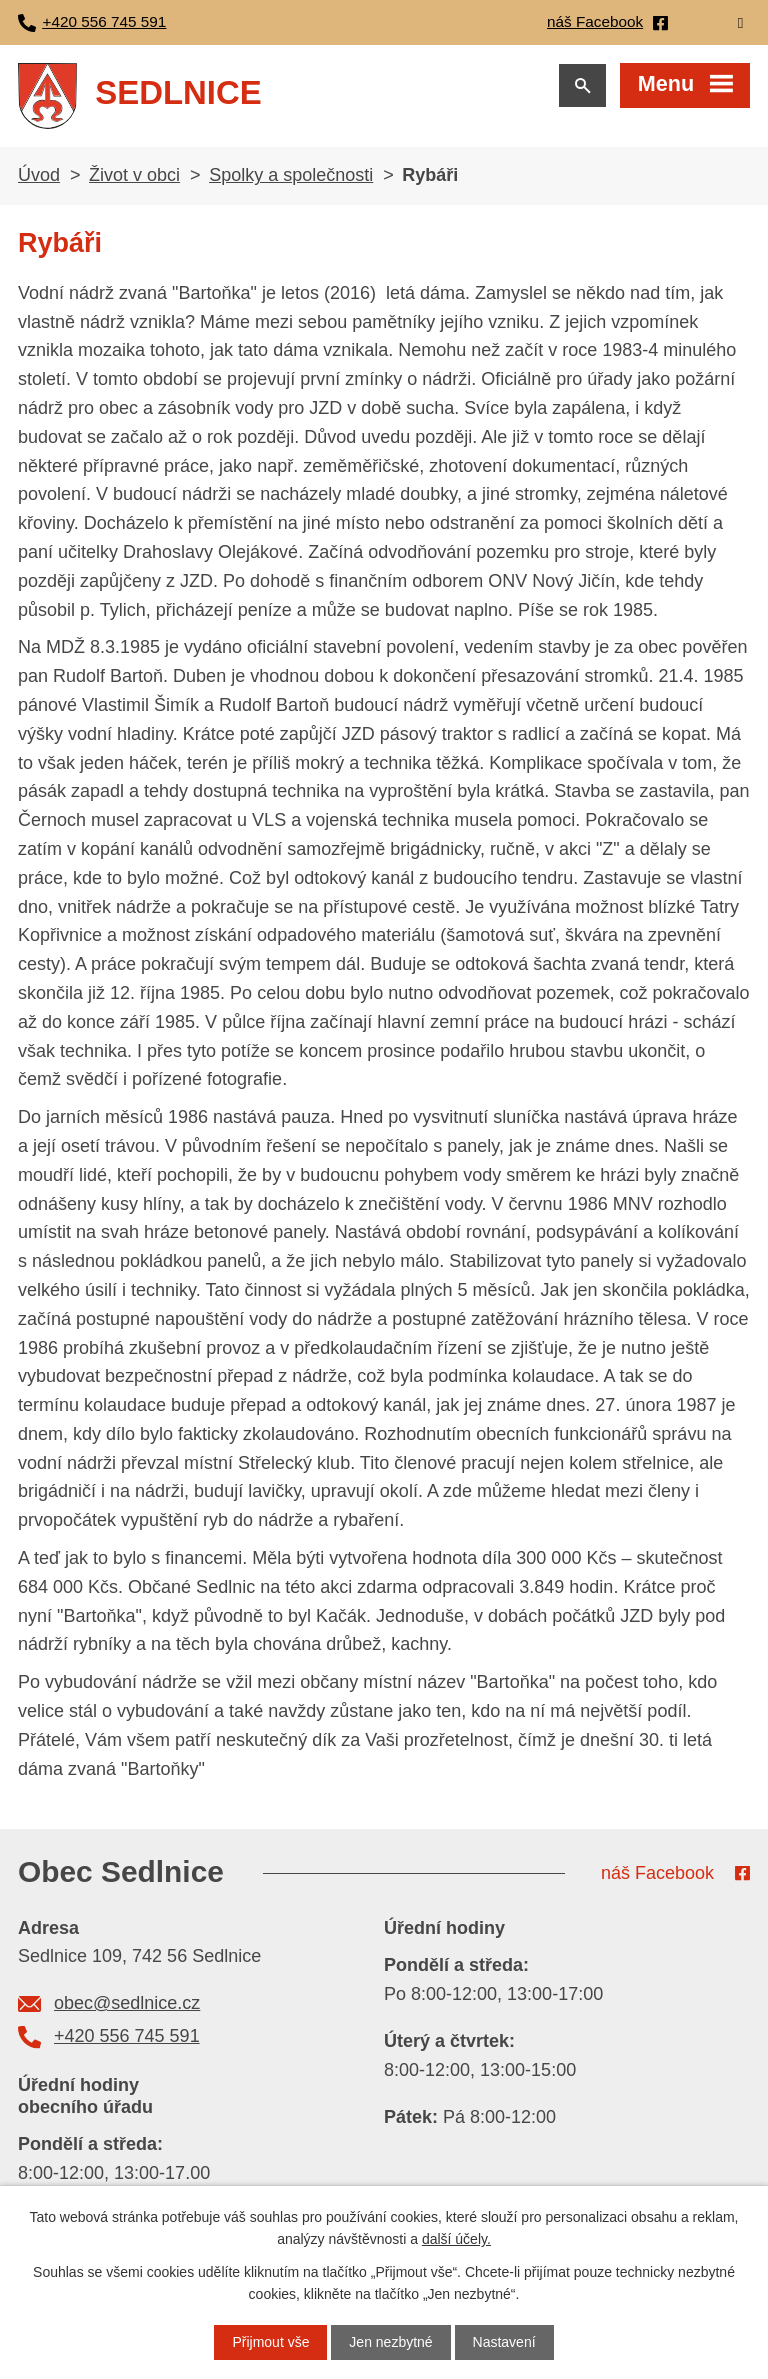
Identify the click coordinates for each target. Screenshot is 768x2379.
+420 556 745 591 (127, 2036)
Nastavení (504, 2342)
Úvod (39, 175)
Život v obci (134, 175)
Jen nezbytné (390, 2342)
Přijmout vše (270, 2342)
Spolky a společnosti (291, 175)
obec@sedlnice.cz (127, 2003)
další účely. (456, 2239)
